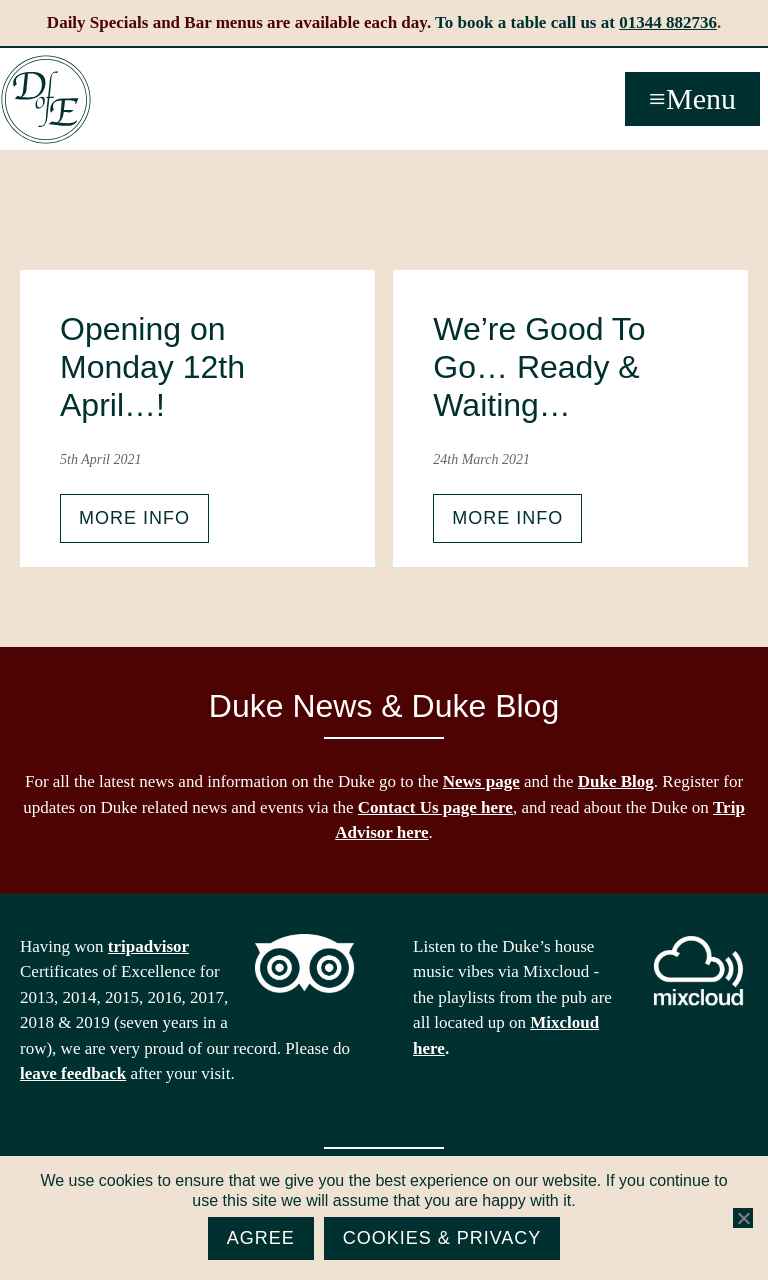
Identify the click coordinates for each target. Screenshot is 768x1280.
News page (481, 781)
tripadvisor (148, 946)
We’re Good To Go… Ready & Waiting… (539, 367)
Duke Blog (616, 781)
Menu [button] (701, 98)
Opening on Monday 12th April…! (152, 367)
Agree (261, 1238)
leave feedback (73, 1073)
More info (134, 518)
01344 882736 (668, 22)
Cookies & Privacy (442, 1238)
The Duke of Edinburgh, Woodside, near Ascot (46, 100)
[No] (743, 1218)
